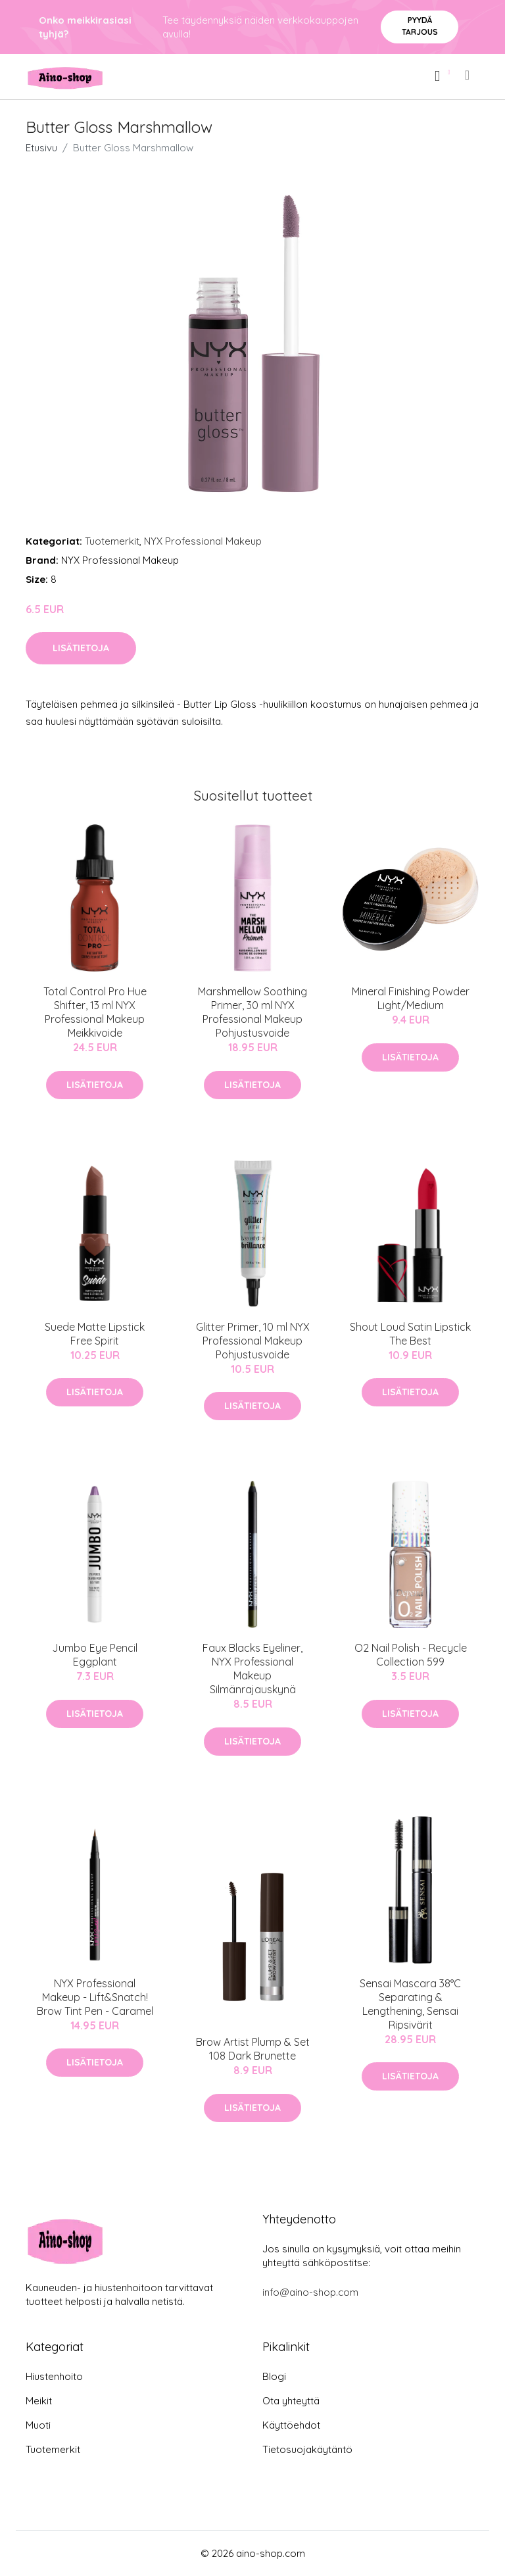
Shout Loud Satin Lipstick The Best (410, 1333)
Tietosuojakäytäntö (307, 2449)
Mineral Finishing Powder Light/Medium (410, 998)
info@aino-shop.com (310, 2292)
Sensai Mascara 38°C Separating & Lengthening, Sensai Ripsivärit (410, 2004)
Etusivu (41, 147)
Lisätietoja (81, 648)
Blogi (274, 2376)
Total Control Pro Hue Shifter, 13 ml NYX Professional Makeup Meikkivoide (95, 1012)
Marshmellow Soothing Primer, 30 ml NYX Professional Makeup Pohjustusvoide (252, 1012)
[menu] (468, 75)
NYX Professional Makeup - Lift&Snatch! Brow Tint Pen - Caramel (95, 1997)
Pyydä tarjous (420, 26)
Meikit (39, 2400)
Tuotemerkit (112, 541)
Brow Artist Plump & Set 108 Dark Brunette (253, 2048)
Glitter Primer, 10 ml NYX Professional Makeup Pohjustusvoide (253, 1340)
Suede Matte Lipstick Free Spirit (95, 1333)
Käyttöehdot (291, 2425)
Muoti (38, 2425)
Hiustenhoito (54, 2376)
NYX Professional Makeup (203, 541)
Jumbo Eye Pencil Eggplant (94, 1654)
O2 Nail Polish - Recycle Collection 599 (410, 1654)
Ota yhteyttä (291, 2400)
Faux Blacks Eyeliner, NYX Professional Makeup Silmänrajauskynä (252, 1668)
